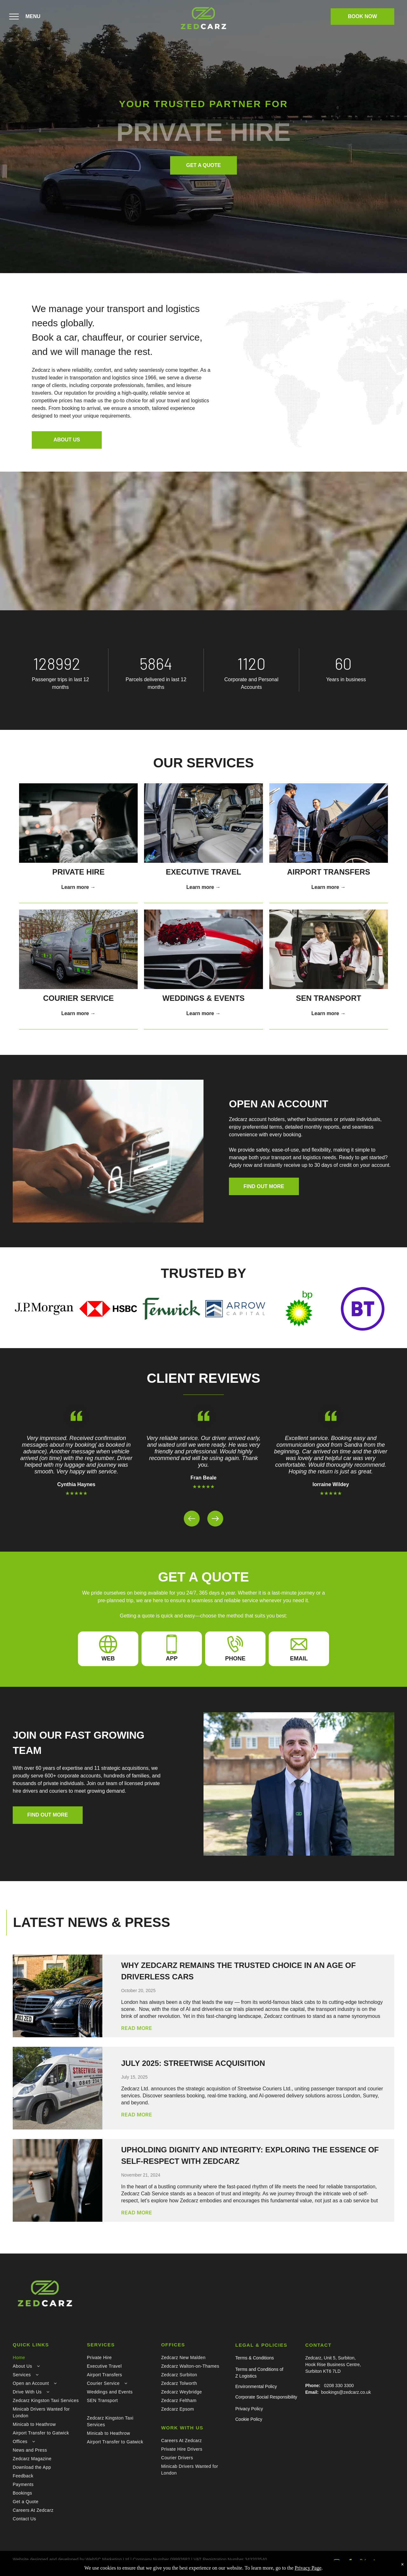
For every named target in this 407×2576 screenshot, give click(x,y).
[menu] (14, 16)
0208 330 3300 (339, 2385)
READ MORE (136, 2028)
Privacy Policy (249, 2408)
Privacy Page (308, 2568)
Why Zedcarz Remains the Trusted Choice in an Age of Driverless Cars (238, 1971)
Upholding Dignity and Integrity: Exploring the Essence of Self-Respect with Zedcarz (250, 2155)
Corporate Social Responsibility (266, 2396)
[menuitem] (46, 2357)
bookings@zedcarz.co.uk (346, 2392)
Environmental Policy (256, 2386)
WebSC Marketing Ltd (107, 2559)
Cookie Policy (248, 2419)
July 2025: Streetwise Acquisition (193, 2063)
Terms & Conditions (254, 2357)
